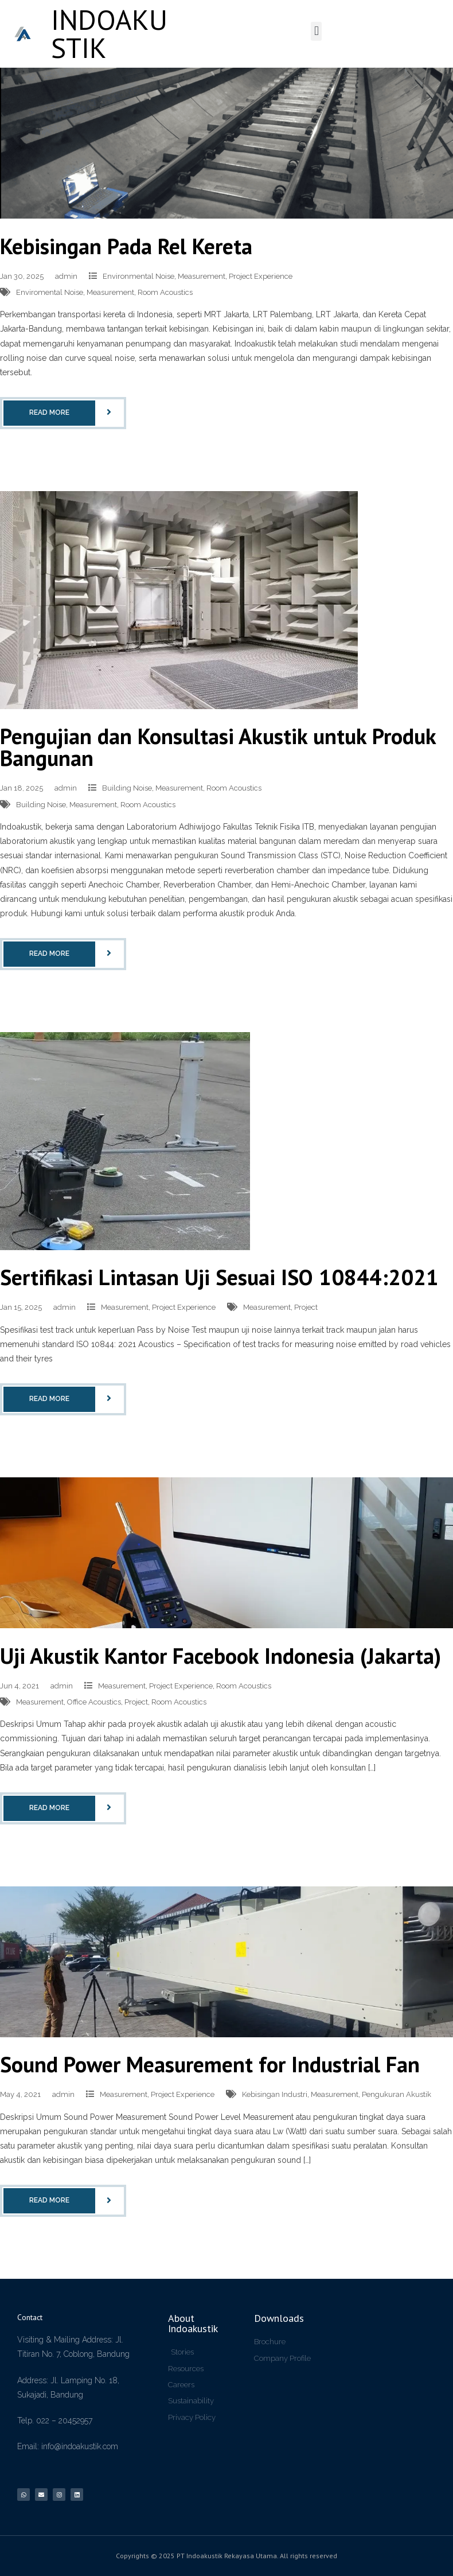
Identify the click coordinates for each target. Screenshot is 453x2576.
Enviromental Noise (49, 292)
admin (66, 276)
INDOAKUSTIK (109, 33)
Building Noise (127, 788)
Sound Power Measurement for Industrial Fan (210, 2064)
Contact (29, 2317)
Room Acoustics (165, 292)
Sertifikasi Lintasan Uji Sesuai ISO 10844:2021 (219, 1277)
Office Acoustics (94, 1702)
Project (306, 1307)
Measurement (201, 276)
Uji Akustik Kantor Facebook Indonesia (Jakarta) (220, 1655)
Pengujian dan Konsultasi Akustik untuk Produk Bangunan (218, 747)
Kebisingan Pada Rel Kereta (126, 246)
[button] (316, 31)
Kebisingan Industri (274, 2094)
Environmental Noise (138, 276)
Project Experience (260, 276)
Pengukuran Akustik (396, 2094)
